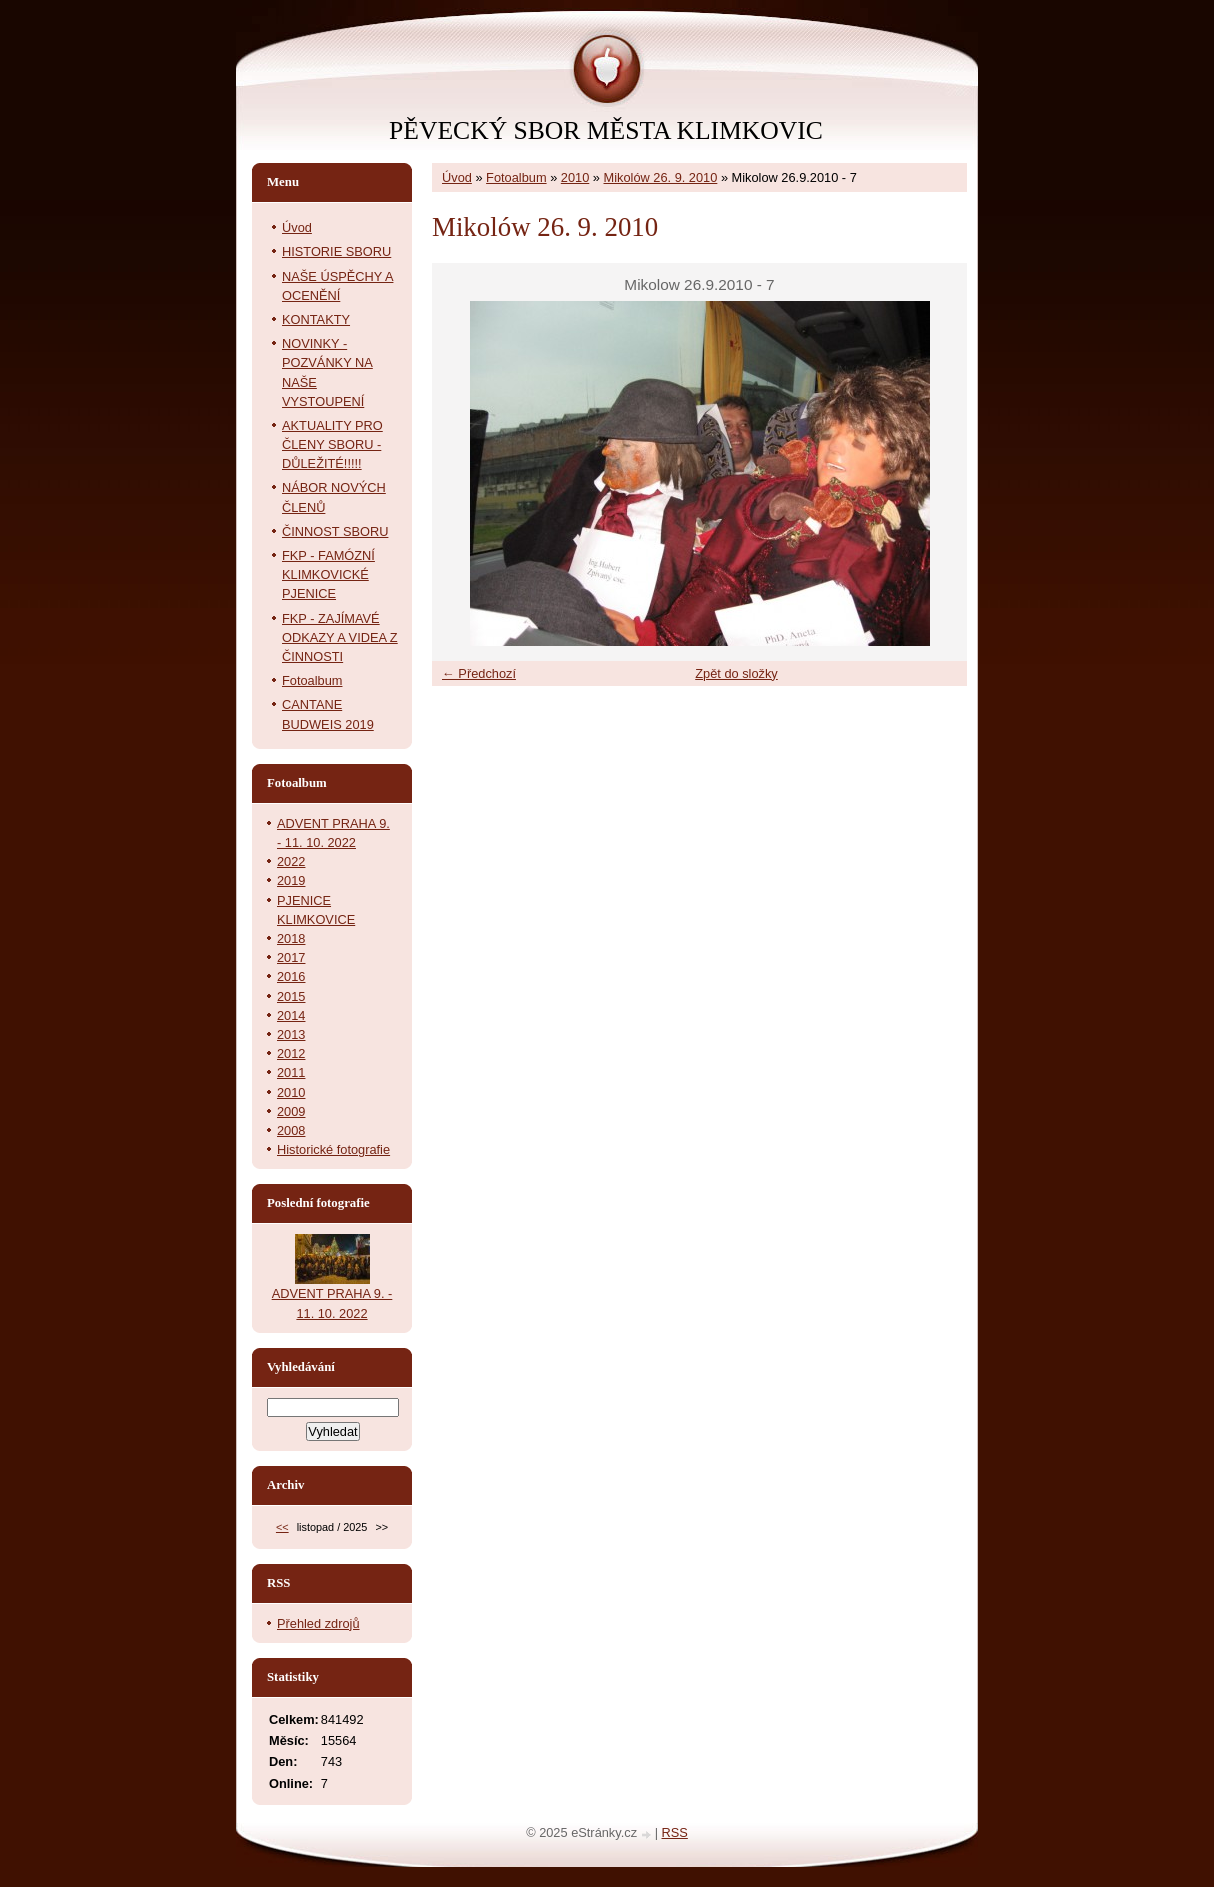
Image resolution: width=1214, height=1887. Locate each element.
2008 (291, 1130)
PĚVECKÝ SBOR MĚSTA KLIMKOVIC (606, 130)
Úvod (457, 177)
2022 (291, 861)
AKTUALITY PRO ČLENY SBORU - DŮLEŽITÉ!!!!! (332, 444)
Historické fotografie (333, 1149)
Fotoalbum (516, 177)
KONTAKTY (316, 319)
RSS (675, 1832)
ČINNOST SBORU (335, 531)
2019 (291, 880)
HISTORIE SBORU (336, 251)
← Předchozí (479, 673)
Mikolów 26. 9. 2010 (661, 177)
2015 (291, 996)
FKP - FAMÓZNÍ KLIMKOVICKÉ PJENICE (328, 574)
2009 (291, 1111)
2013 (291, 1034)
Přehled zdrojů (318, 1623)
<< (282, 1527)
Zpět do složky (736, 673)
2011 (291, 1072)
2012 (291, 1053)
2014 (291, 1015)
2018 (291, 938)
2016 (291, 976)
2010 (575, 177)
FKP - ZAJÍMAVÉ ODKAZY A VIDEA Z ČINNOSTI (340, 637)
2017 (291, 957)
